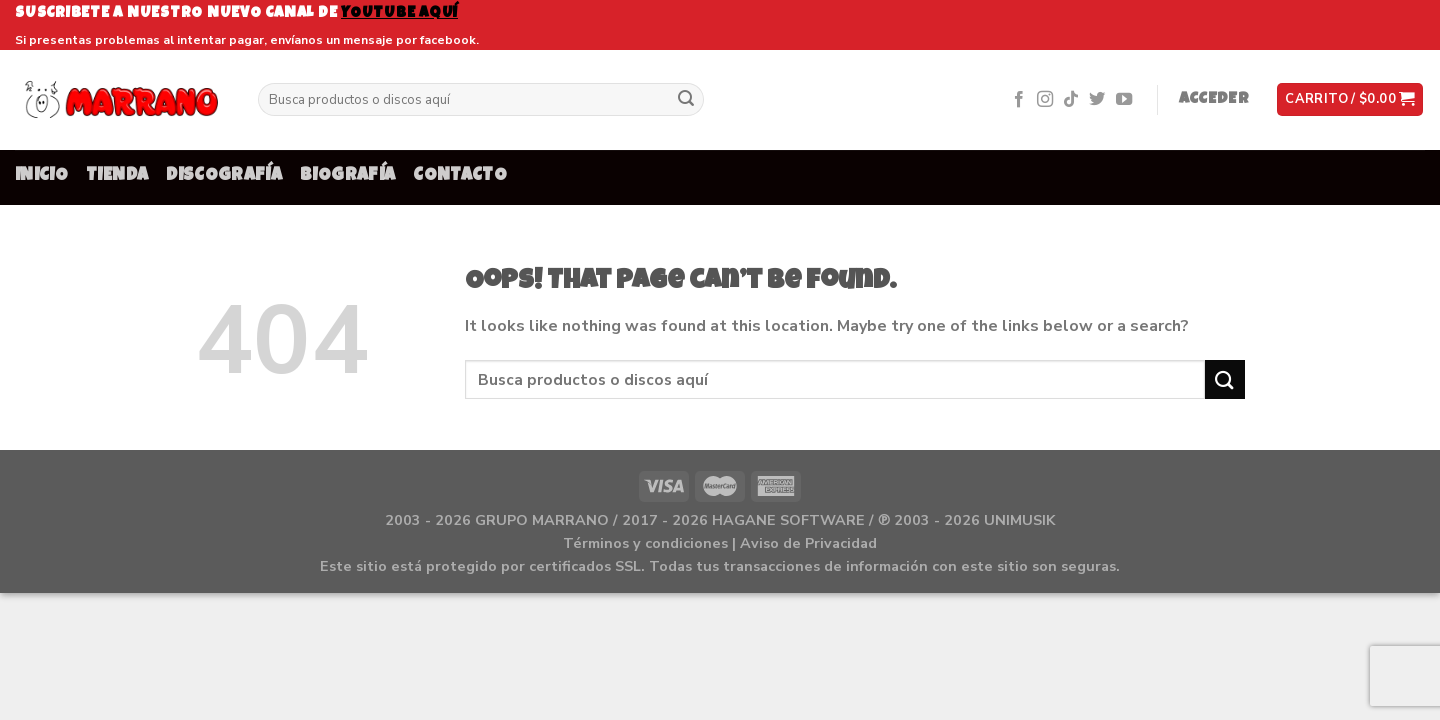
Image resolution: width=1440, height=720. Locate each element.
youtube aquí (399, 13)
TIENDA (117, 176)
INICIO (41, 176)
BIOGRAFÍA (347, 176)
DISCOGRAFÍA (224, 176)
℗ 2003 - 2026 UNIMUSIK (966, 520)
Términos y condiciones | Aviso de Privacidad (720, 543)
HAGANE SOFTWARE (788, 520)
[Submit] (686, 100)
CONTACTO (460, 176)
